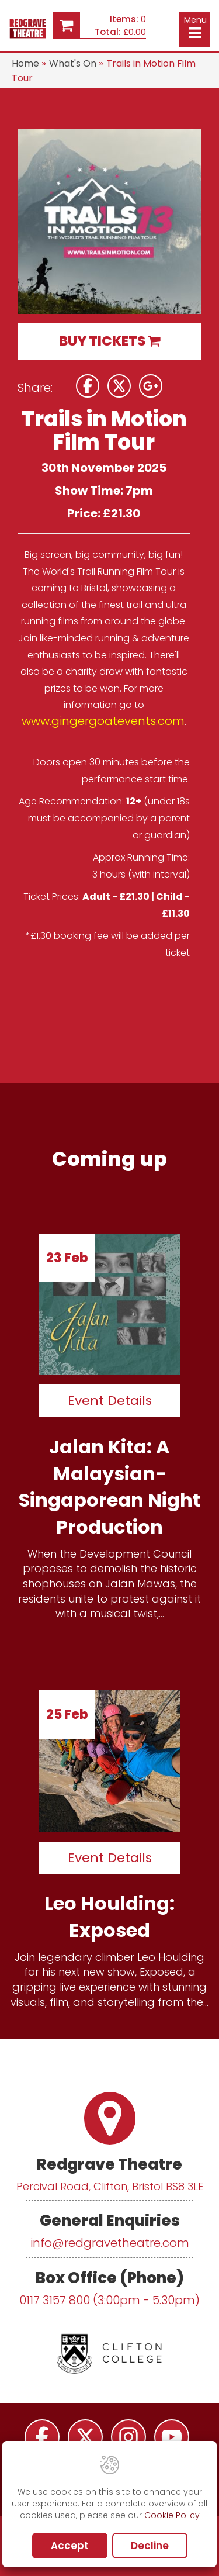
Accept (70, 2546)
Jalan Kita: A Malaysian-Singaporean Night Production (109, 1487)
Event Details (110, 1400)
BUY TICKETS (109, 341)
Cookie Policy (172, 2515)
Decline (150, 2546)
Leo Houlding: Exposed (109, 1916)
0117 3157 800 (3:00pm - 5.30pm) (109, 2300)
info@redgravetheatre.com (109, 2243)
